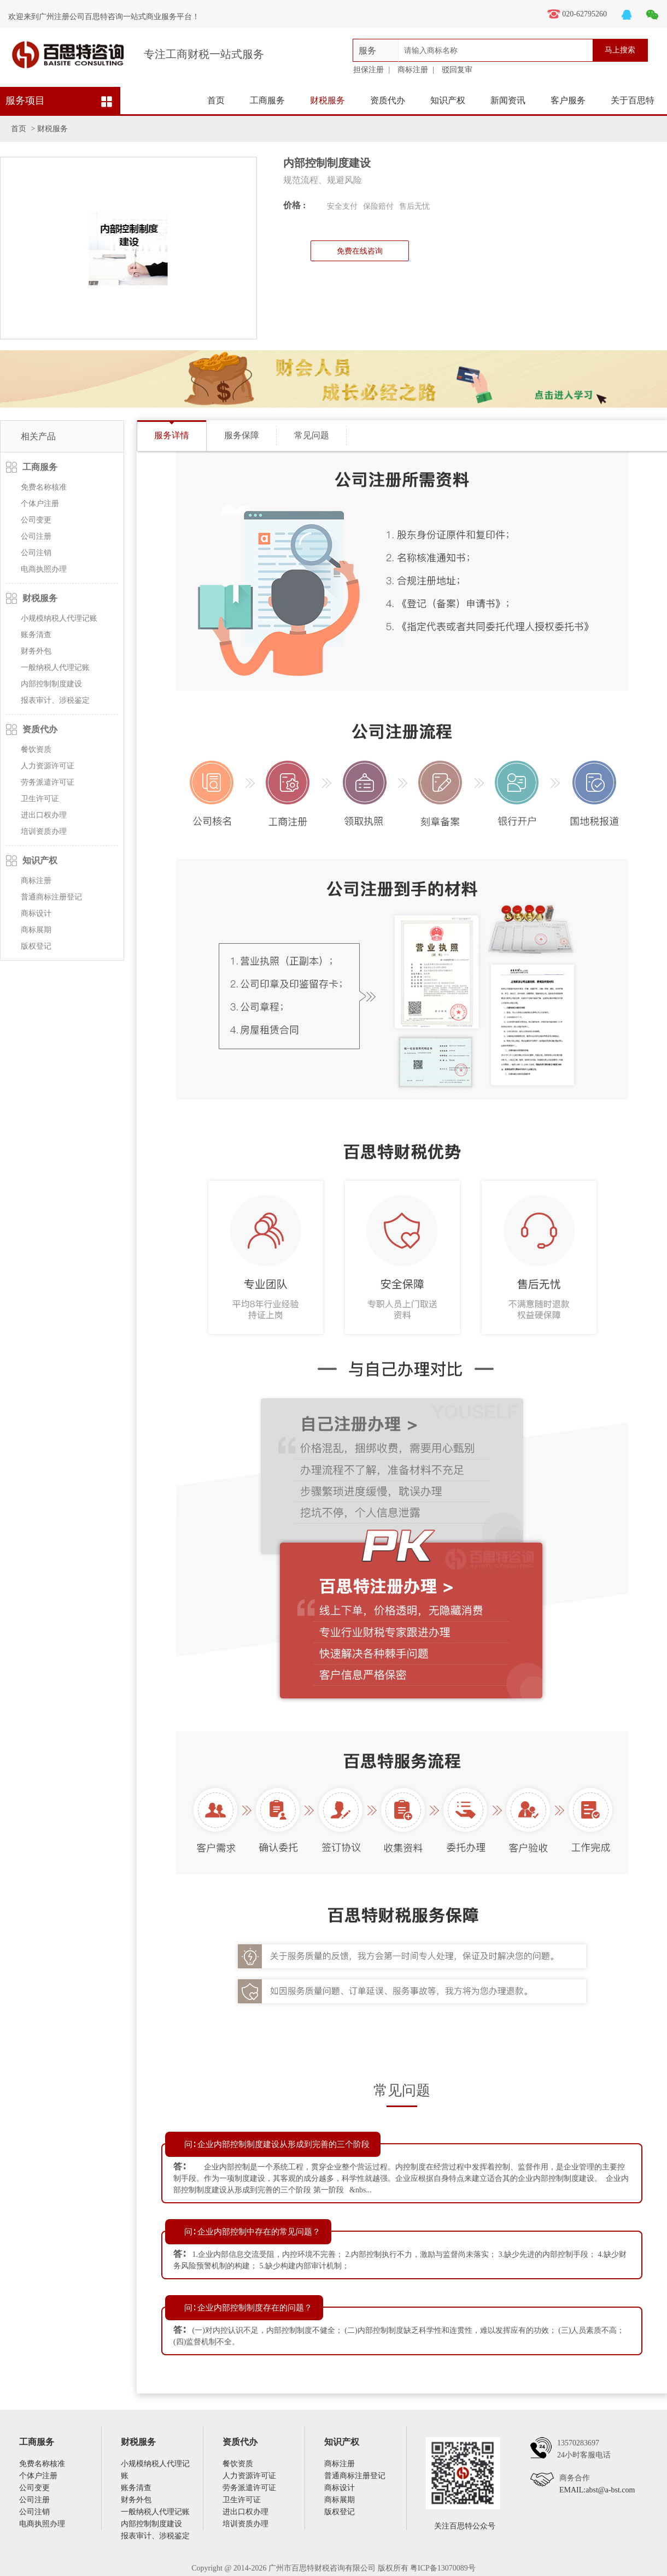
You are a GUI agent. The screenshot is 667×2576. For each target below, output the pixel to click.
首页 (216, 100)
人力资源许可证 (47, 766)
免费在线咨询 (360, 251)
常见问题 (311, 435)
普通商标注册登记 (51, 897)
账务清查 (36, 635)
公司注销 (36, 553)
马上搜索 (620, 50)
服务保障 (241, 435)
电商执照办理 (44, 569)
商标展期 (36, 930)
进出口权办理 (44, 815)
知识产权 (447, 100)
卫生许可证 (40, 799)
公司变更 (36, 520)
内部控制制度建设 (51, 684)
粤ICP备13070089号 (443, 2568)
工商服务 (267, 100)
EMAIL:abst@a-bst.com (597, 2490)
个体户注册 (40, 503)
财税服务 (327, 100)
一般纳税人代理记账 (55, 667)
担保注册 (368, 70)
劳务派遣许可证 (47, 782)
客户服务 (568, 100)
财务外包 (36, 651)
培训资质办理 (44, 831)
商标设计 (36, 913)
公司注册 (36, 536)
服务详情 (171, 435)
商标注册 (412, 70)
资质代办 (387, 100)
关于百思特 (632, 100)
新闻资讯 (507, 100)
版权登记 (36, 946)
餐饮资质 (36, 749)
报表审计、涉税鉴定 (55, 700)
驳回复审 (457, 70)
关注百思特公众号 (464, 2526)
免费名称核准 (44, 487)
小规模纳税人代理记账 (59, 618)
